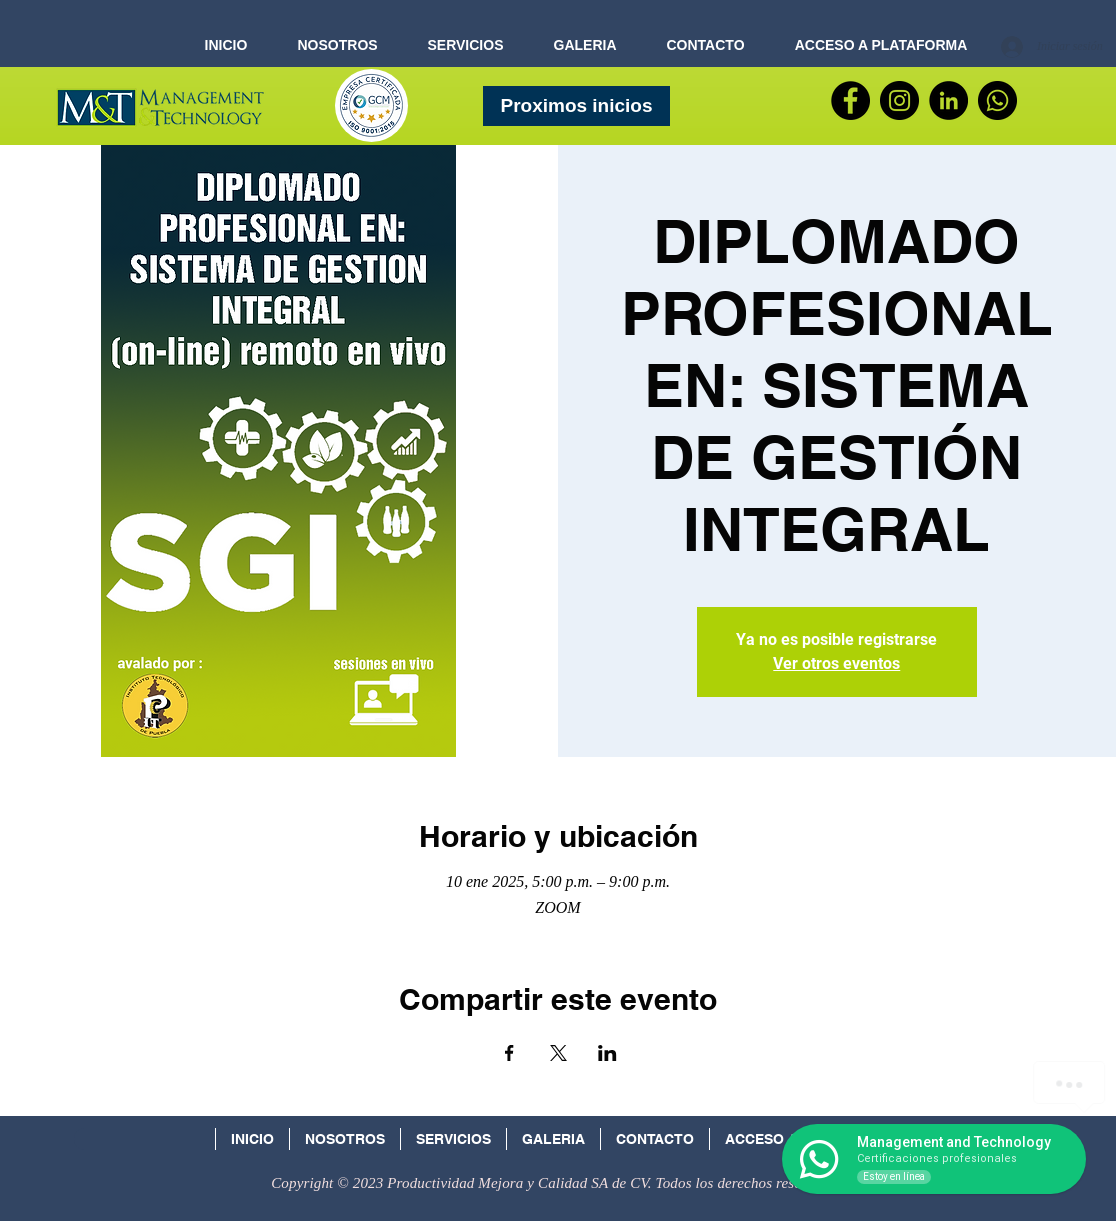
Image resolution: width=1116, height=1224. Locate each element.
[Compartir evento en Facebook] (509, 1053)
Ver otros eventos (836, 663)
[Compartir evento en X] (558, 1053)
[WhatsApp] (997, 100)
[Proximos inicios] (576, 106)
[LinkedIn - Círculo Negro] (948, 100)
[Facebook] (850, 100)
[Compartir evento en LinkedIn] (607, 1053)
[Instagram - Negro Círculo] (899, 100)
